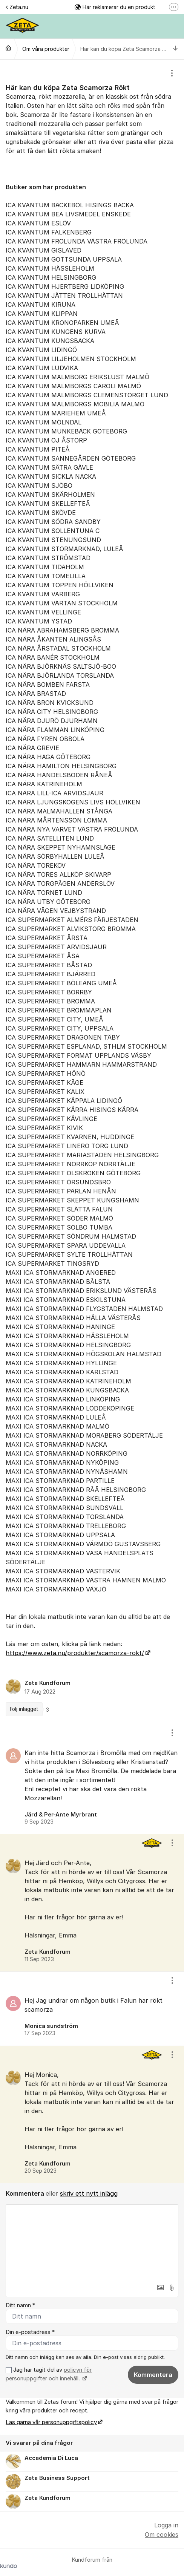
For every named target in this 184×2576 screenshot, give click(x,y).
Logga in (166, 2525)
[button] (160, 2287)
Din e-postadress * (30, 2332)
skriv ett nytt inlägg (89, 2193)
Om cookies (161, 2534)
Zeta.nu (17, 7)
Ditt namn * (20, 2305)
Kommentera (153, 2374)
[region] (92, 892)
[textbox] (92, 2242)
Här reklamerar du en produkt (115, 7)
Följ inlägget (24, 1709)
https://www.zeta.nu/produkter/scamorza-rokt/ (75, 1653)
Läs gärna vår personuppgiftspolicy (51, 2422)
